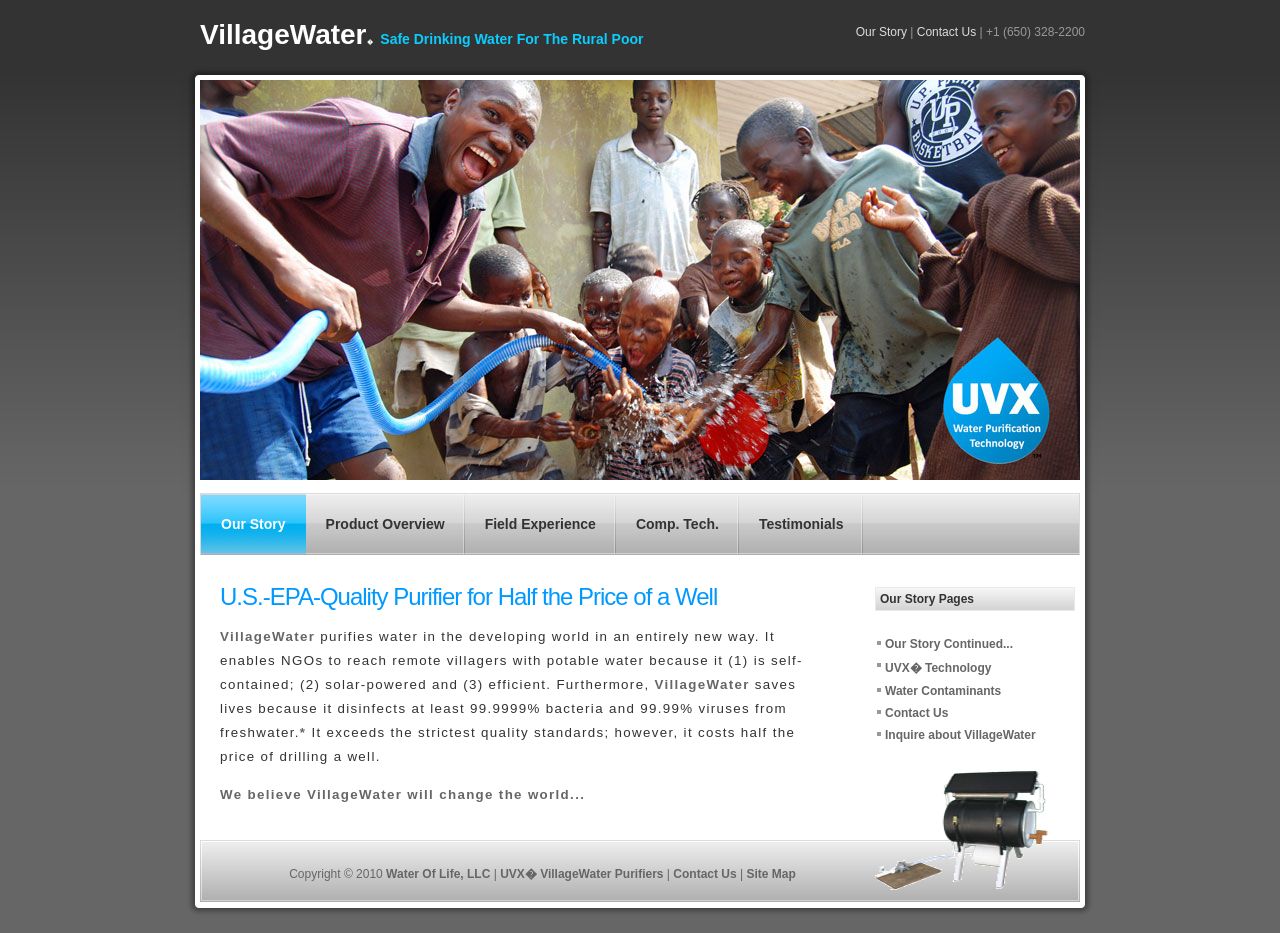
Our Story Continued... (949, 644)
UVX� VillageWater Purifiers (583, 874)
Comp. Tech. (677, 524)
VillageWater (286, 34)
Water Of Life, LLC (440, 874)
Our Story (881, 32)
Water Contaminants (943, 691)
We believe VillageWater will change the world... (402, 794)
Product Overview (385, 524)
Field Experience (540, 524)
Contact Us (946, 32)
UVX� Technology (938, 668)
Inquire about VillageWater (960, 735)
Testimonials (801, 524)
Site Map (770, 874)
